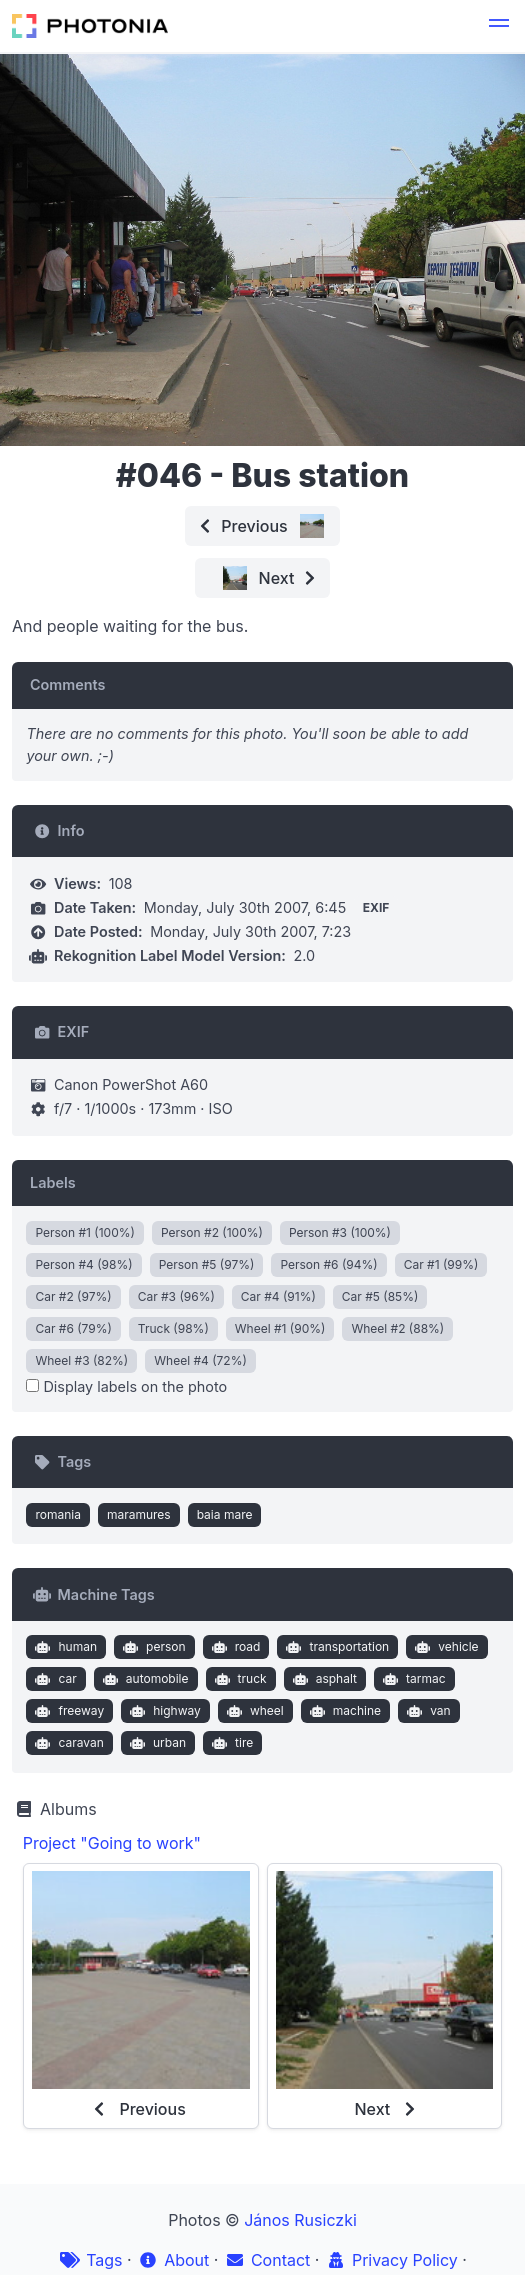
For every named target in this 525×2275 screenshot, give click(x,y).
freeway (67, 1711)
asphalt (322, 1679)
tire (230, 1743)
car (54, 1679)
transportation (335, 1647)
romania (58, 1514)
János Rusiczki (300, 2220)
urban (155, 1743)
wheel (252, 1711)
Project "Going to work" (112, 1843)
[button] (499, 26)
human (64, 1647)
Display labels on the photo (126, 1386)
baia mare (225, 1514)
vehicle (445, 1647)
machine (343, 1711)
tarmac (411, 1679)
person (152, 1647)
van (427, 1711)
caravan (67, 1743)
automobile (143, 1679)
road (233, 1647)
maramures (139, 1514)
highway (163, 1711)
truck (238, 1679)
